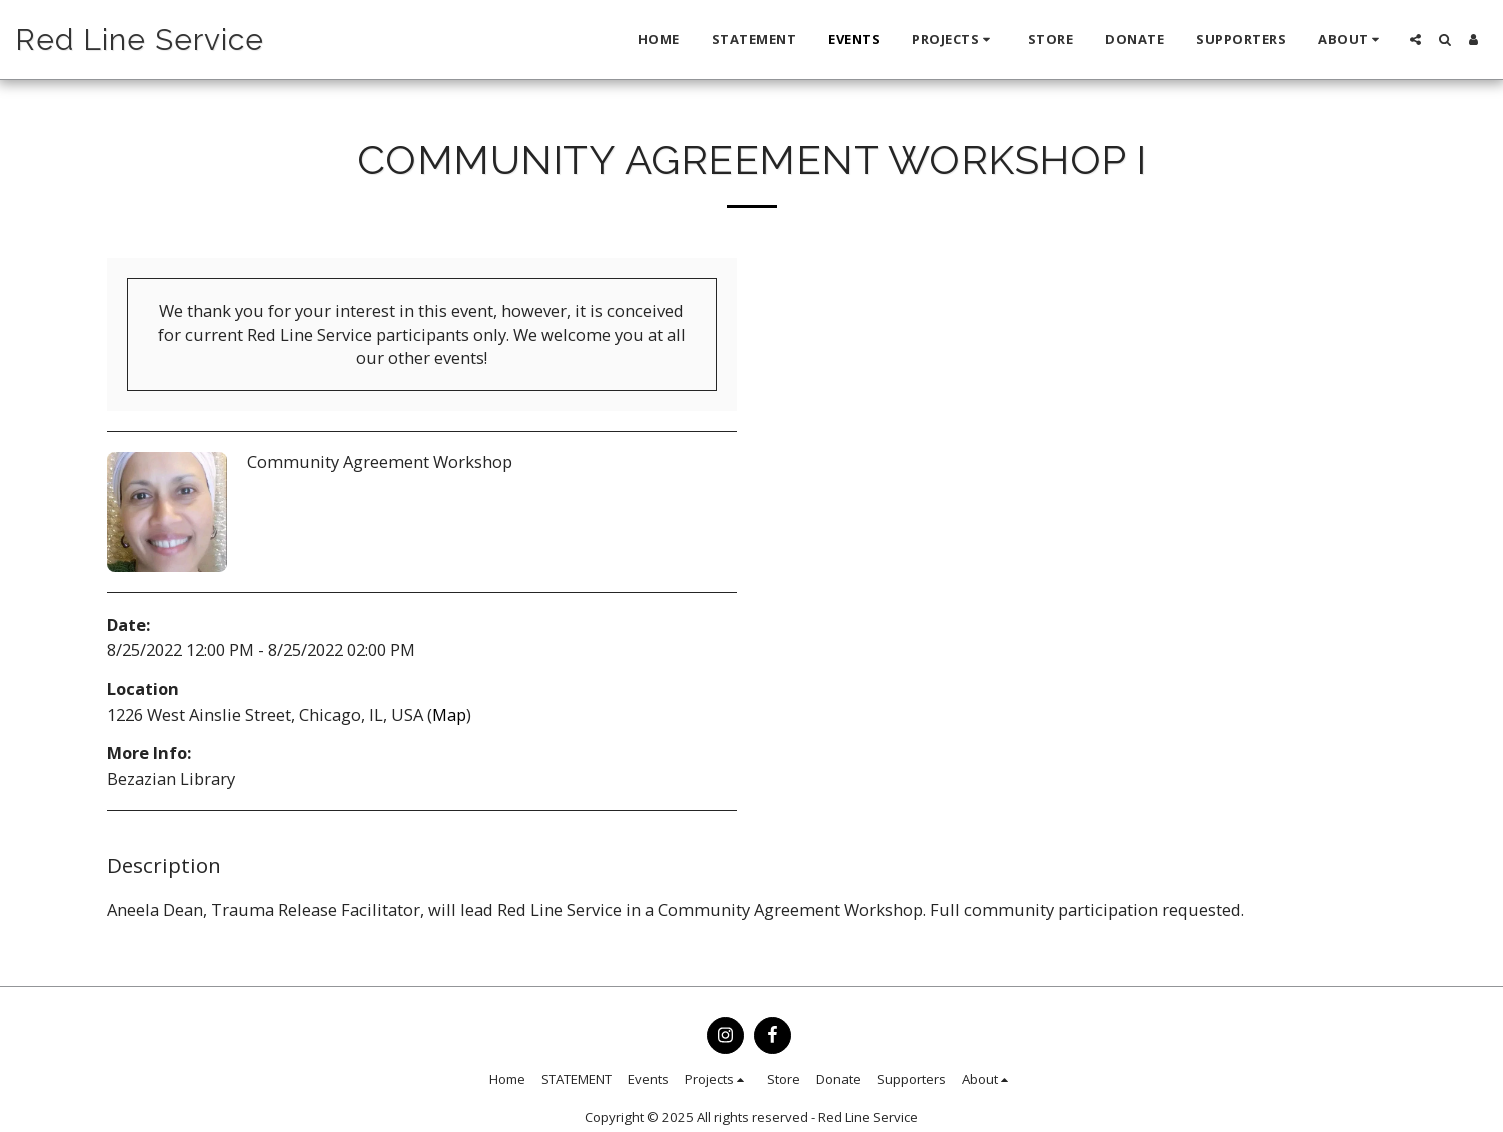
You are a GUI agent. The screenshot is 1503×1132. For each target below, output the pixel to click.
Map (449, 714)
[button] (954, 40)
